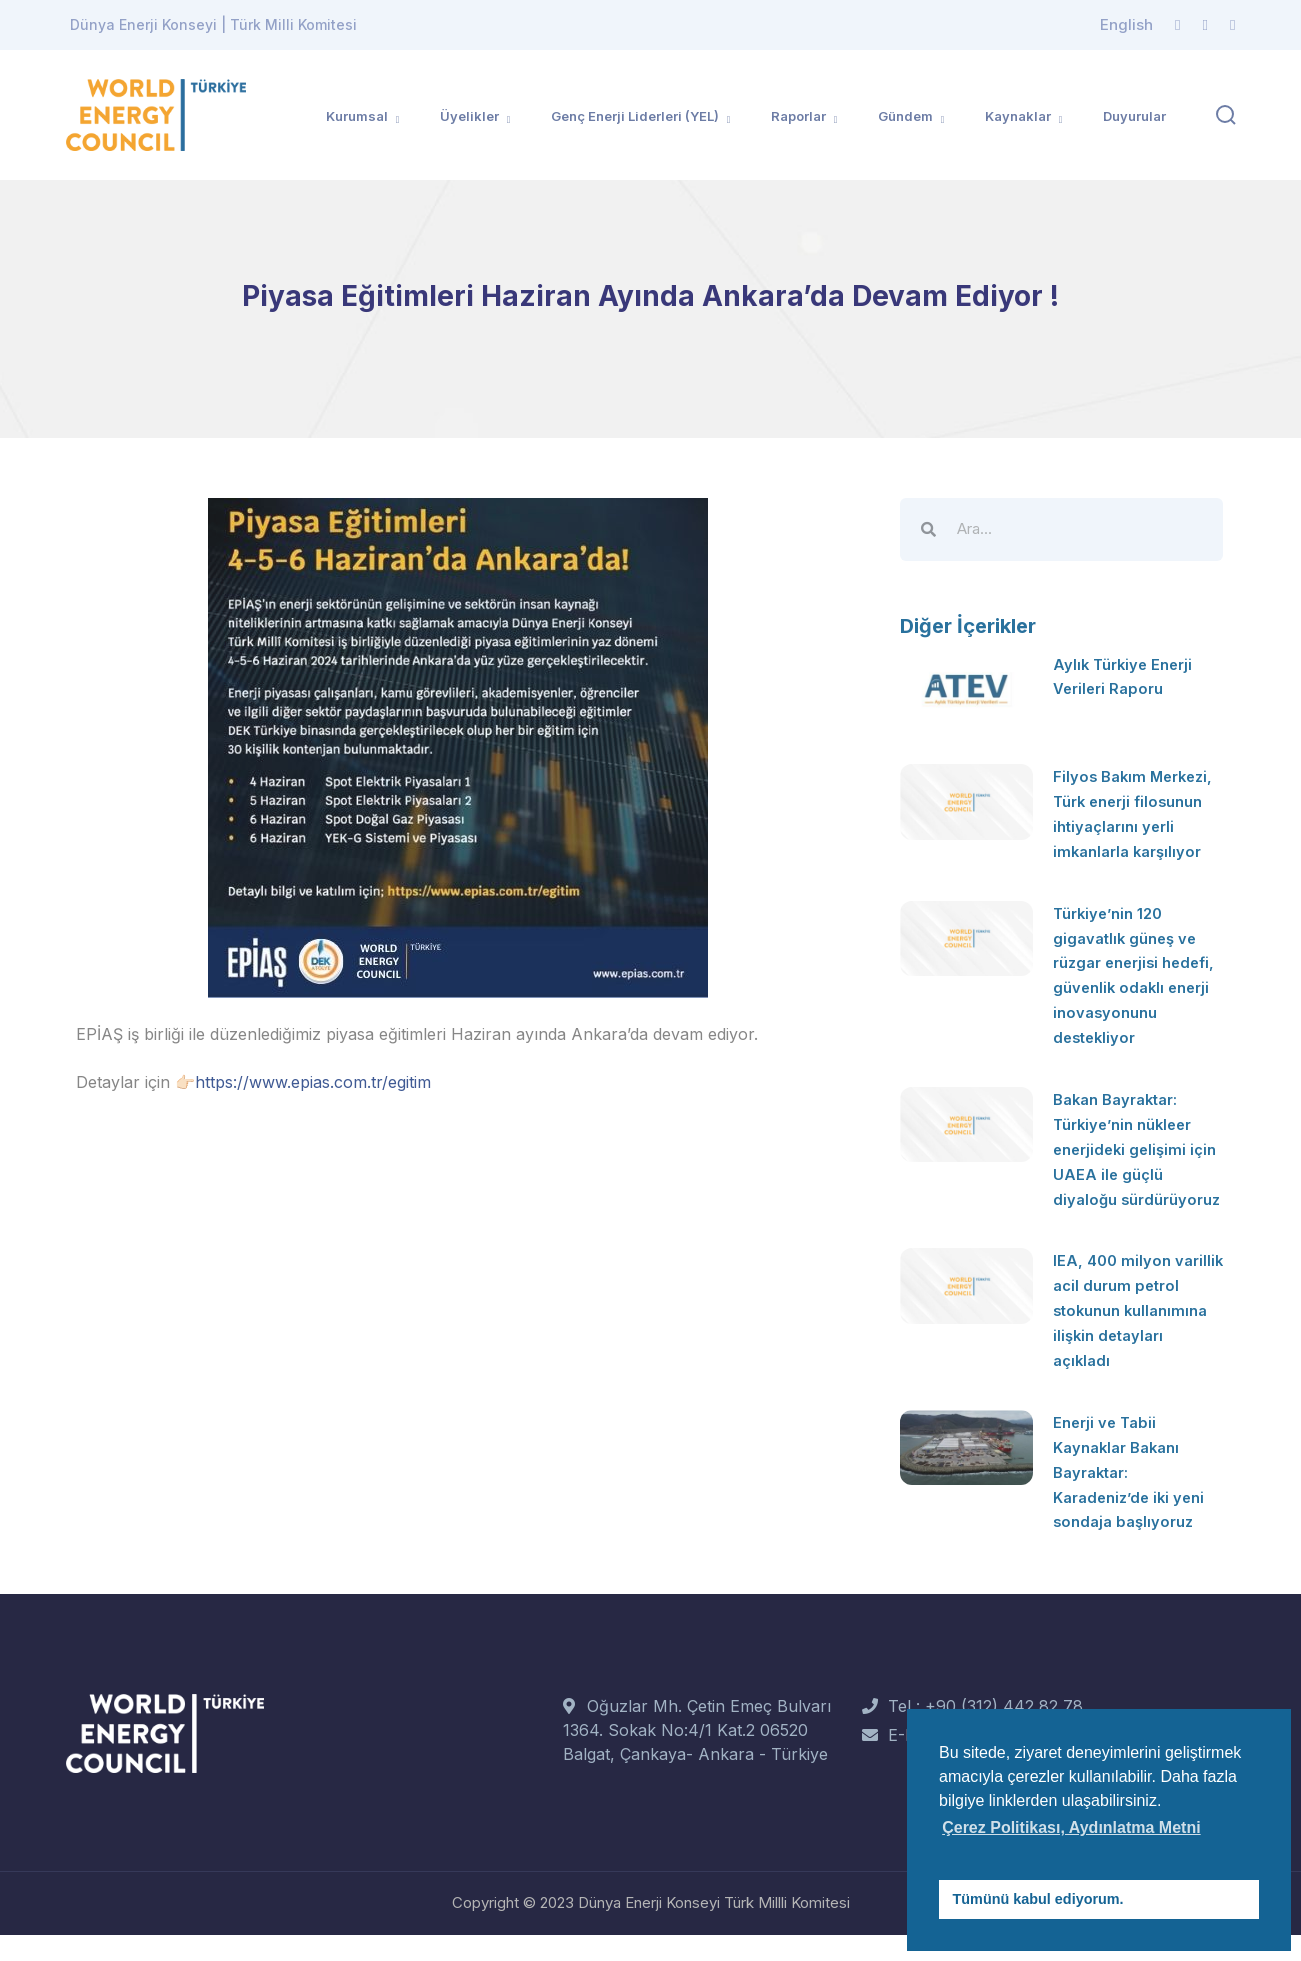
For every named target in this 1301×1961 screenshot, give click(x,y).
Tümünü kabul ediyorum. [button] (1038, 1899)
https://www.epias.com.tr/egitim (313, 1082)
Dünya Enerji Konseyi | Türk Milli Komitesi (213, 24)
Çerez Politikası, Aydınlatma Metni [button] (1071, 1827)
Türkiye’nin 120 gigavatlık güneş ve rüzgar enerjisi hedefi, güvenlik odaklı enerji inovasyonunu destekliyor (1129, 981)
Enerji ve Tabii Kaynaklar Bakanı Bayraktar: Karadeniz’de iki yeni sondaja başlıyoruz (1134, 1500)
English (1126, 24)
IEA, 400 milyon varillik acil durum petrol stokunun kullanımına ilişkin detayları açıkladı (1122, 1343)
